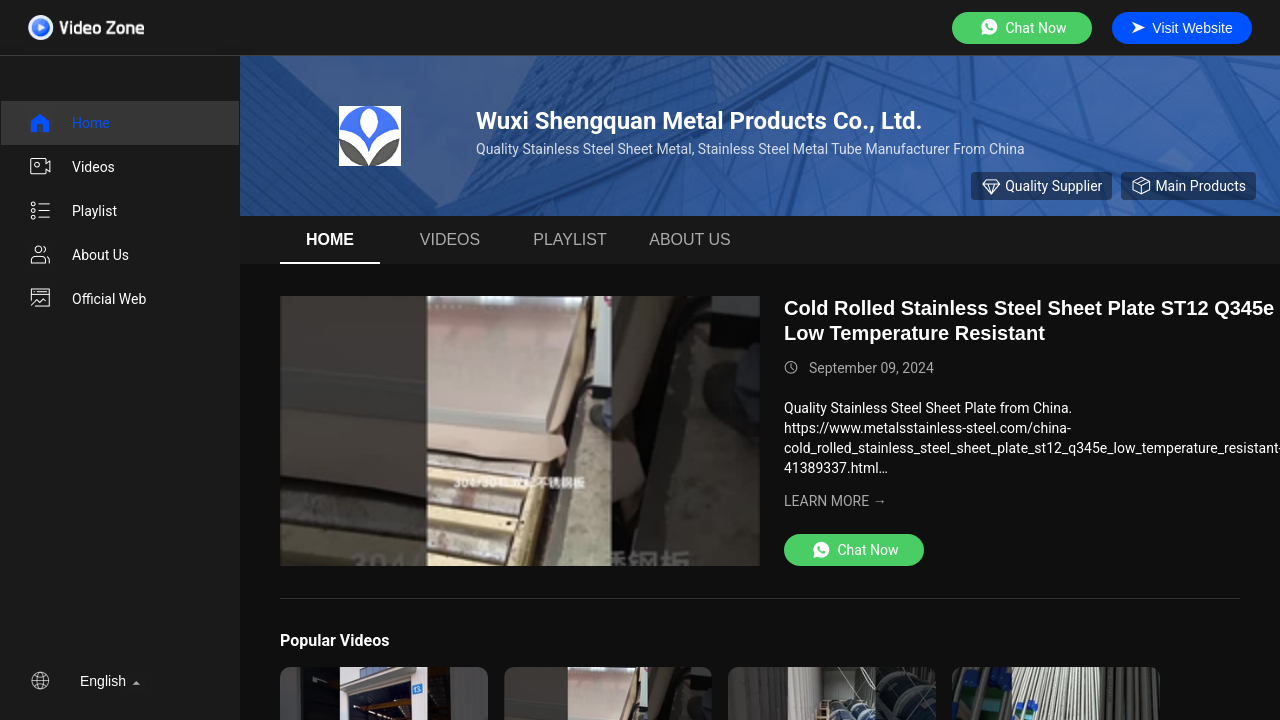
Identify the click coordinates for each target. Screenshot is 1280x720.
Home (69, 123)
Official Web (87, 299)
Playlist (72, 211)
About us (78, 255)
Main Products (1188, 186)
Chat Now (1022, 27)
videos (71, 167)
